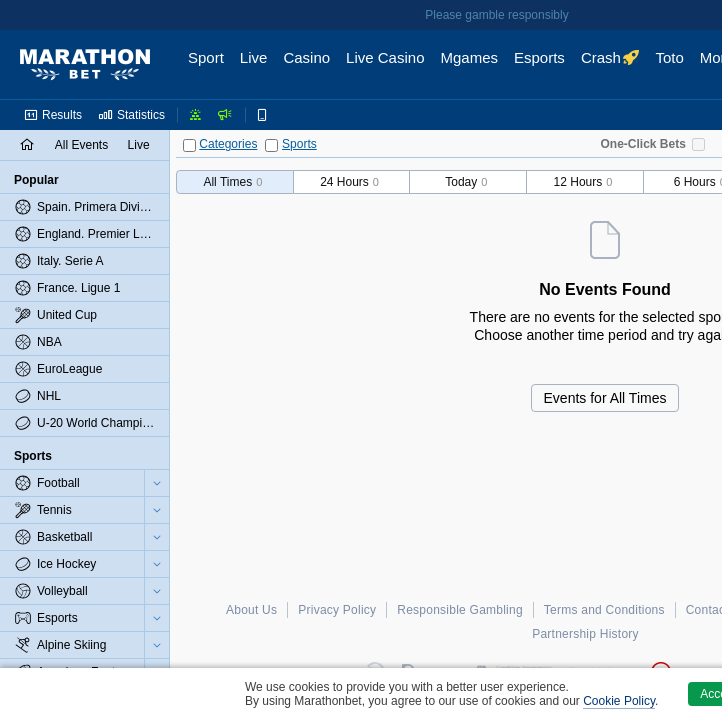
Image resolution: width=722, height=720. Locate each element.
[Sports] (271, 145)
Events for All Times (605, 398)
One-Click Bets (643, 144)
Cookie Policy (619, 701)
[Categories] (189, 145)
